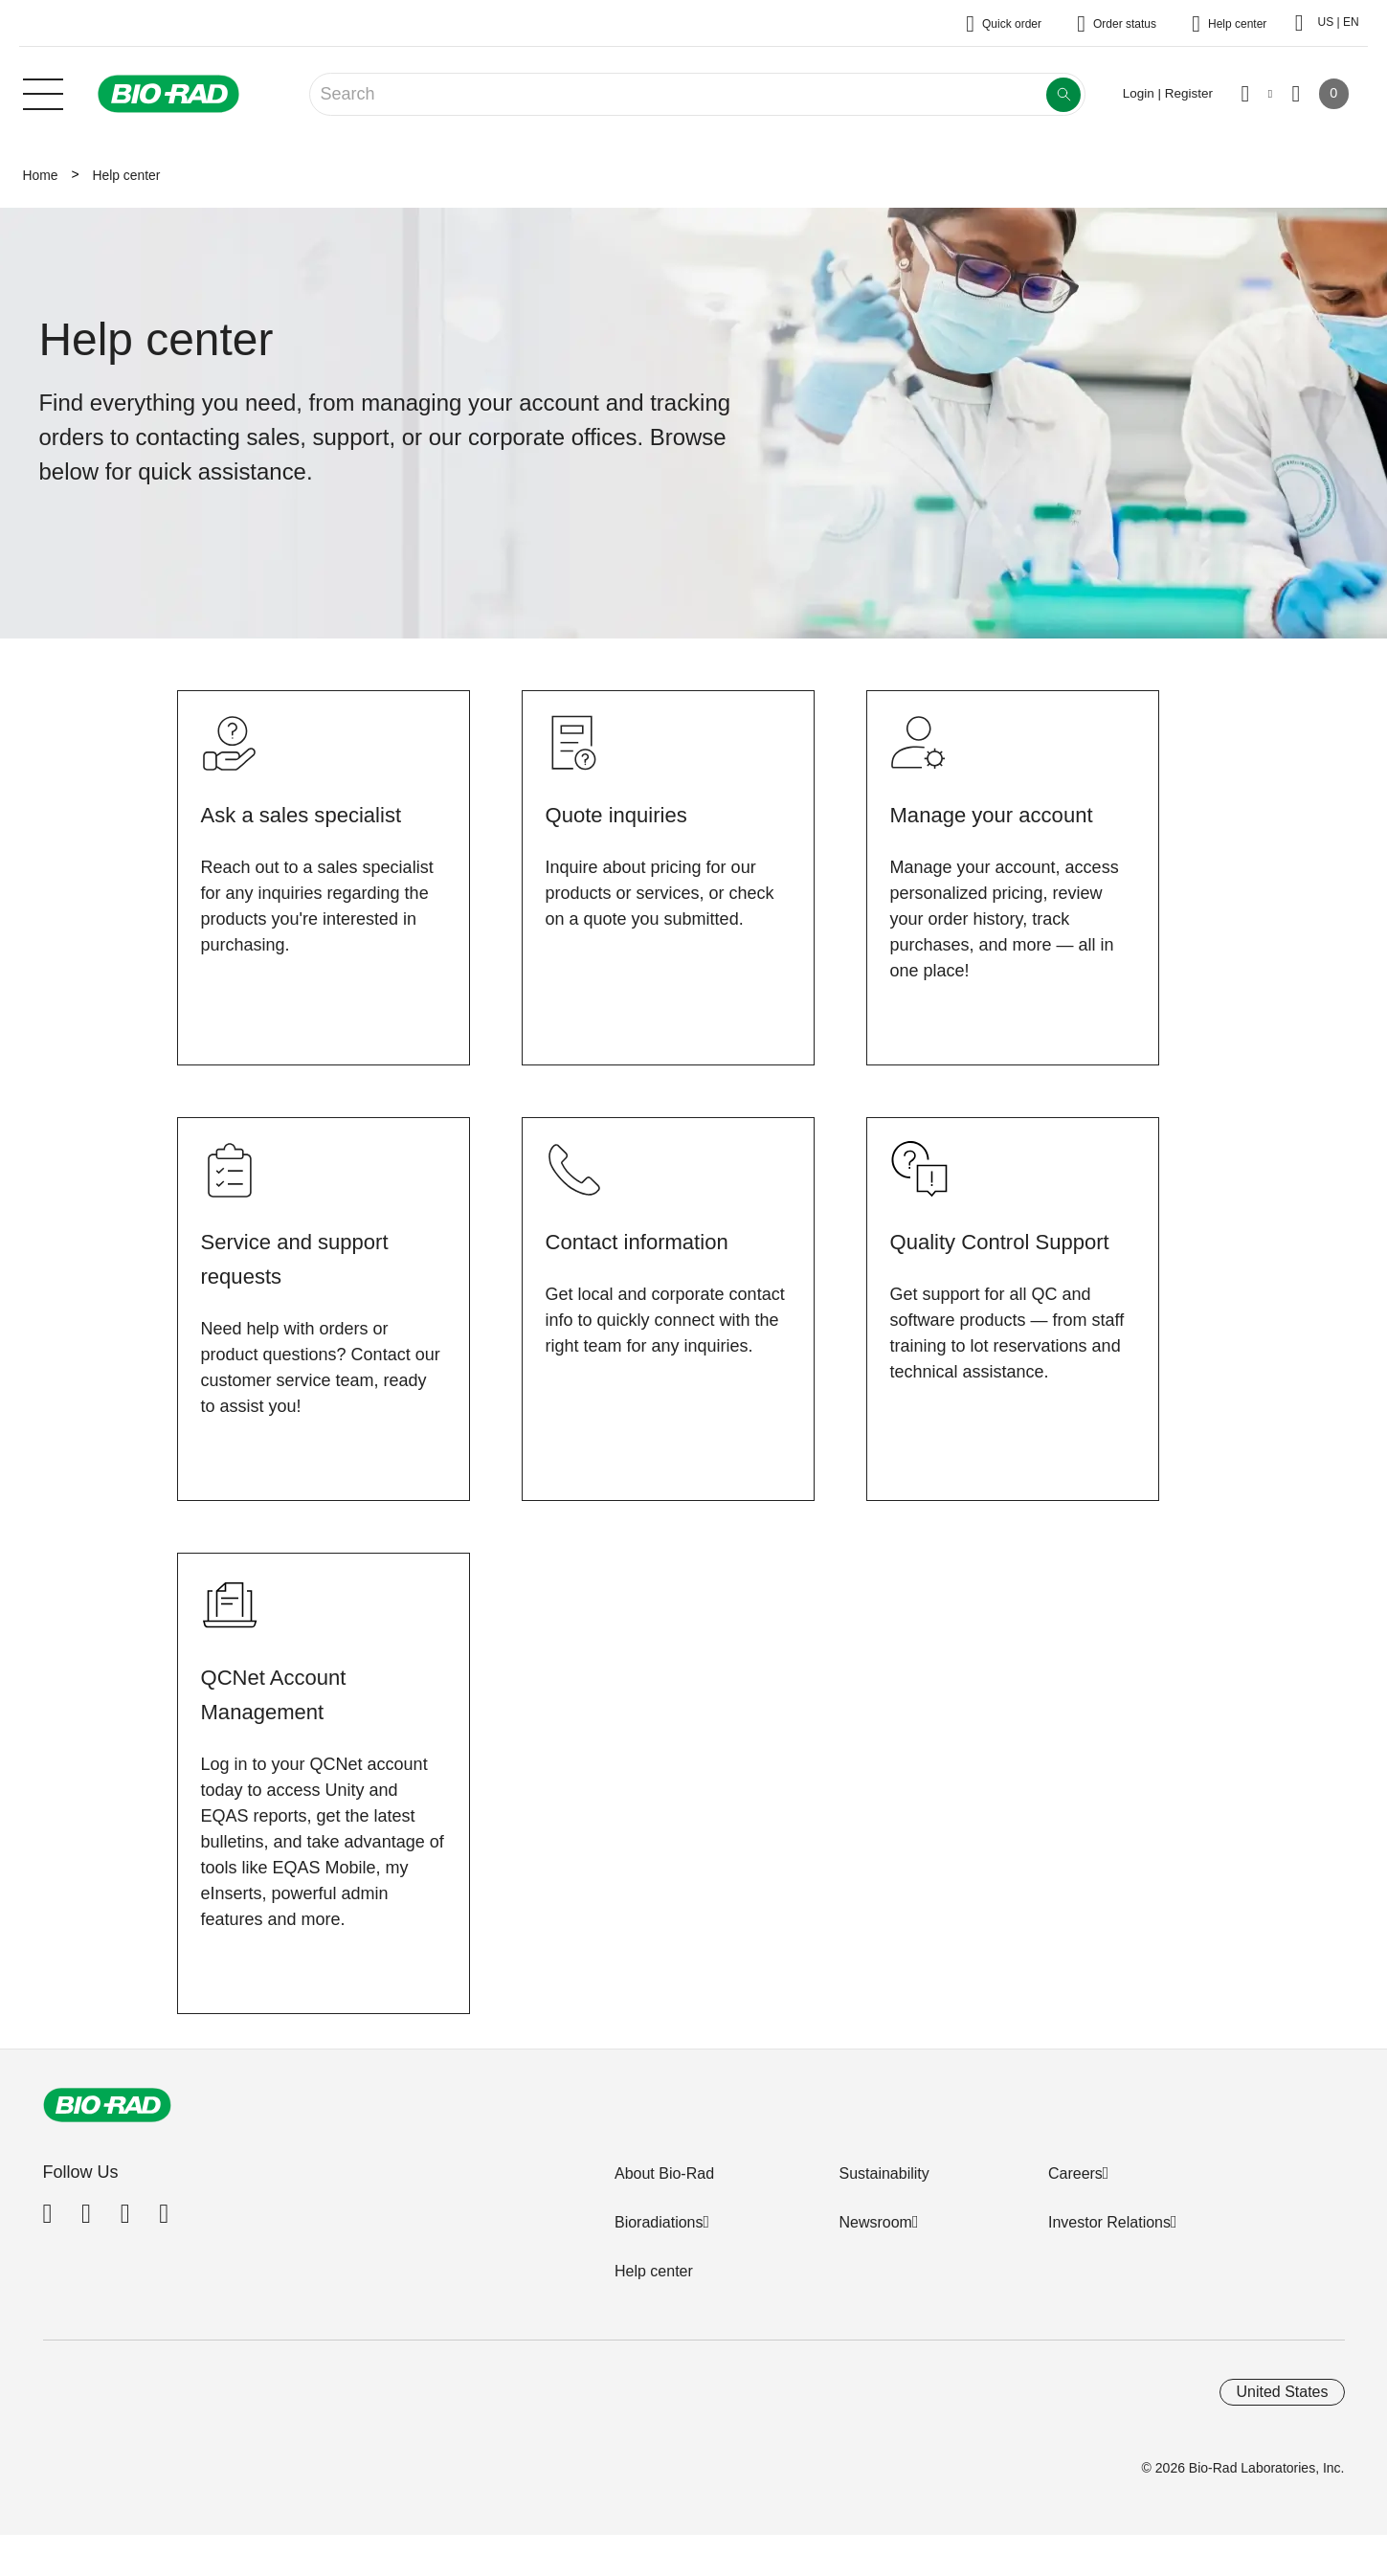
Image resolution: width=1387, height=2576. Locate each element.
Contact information (645, 1241)
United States (1282, 2392)
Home (40, 175)
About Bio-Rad (664, 2173)
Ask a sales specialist (310, 814)
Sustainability (883, 2173)
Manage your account (1000, 814)
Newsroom (875, 2222)
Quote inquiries (623, 814)
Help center (654, 2271)
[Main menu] (43, 92)
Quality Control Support (1009, 1241)
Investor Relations (1109, 2222)
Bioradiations (659, 2222)
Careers (1075, 2173)
